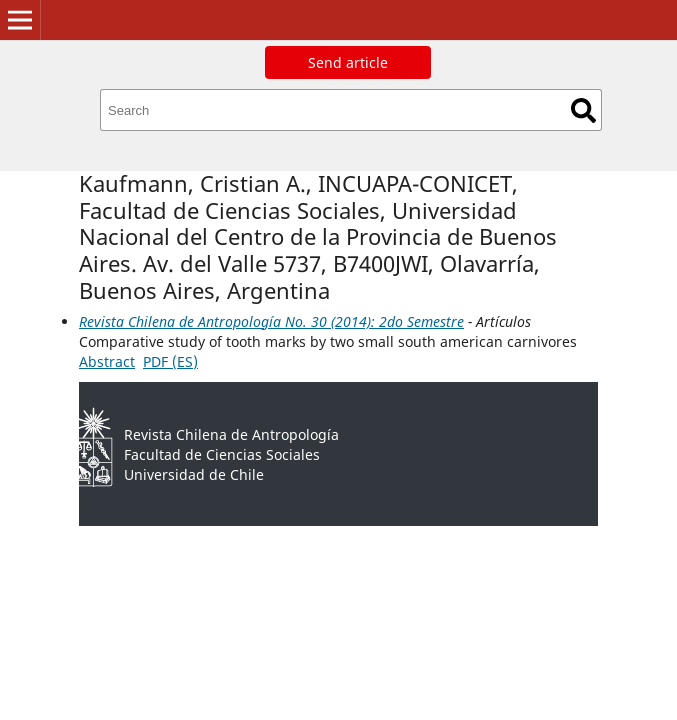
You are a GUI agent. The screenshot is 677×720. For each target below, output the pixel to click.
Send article (348, 62)
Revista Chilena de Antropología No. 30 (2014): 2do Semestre (271, 321)
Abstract (107, 361)
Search (583, 110)
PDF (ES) (170, 361)
